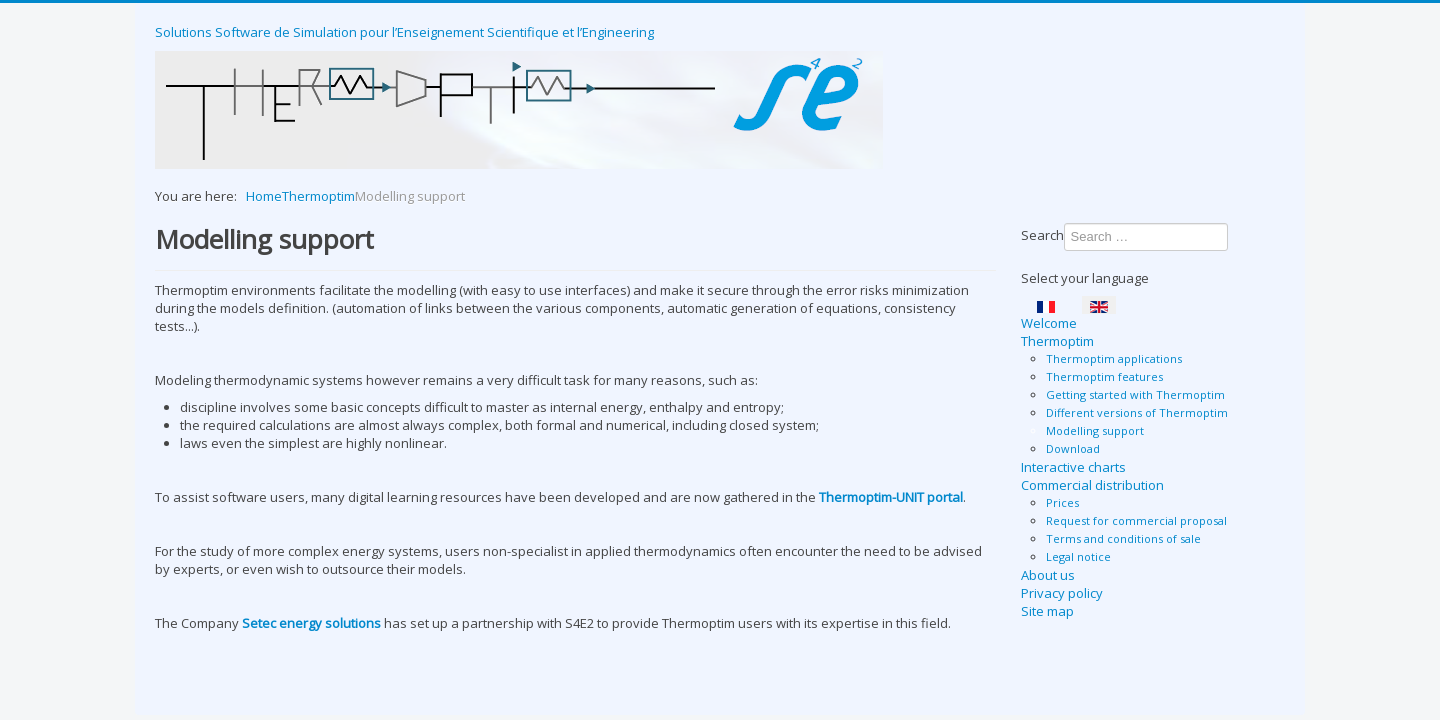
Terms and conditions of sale (1123, 538)
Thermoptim (1057, 341)
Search (1042, 235)
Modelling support (1095, 430)
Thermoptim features (1104, 376)
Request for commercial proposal (1136, 520)
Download (1073, 448)
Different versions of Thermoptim (1137, 412)
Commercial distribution (1092, 485)
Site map (1047, 611)
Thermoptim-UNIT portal (891, 497)
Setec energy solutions (313, 623)
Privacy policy (1062, 593)
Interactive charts (1073, 467)
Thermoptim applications (1114, 358)
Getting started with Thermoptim (1135, 394)
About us (1048, 575)
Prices (1062, 502)
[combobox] (1146, 237)
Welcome (1049, 323)
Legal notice (1078, 556)
